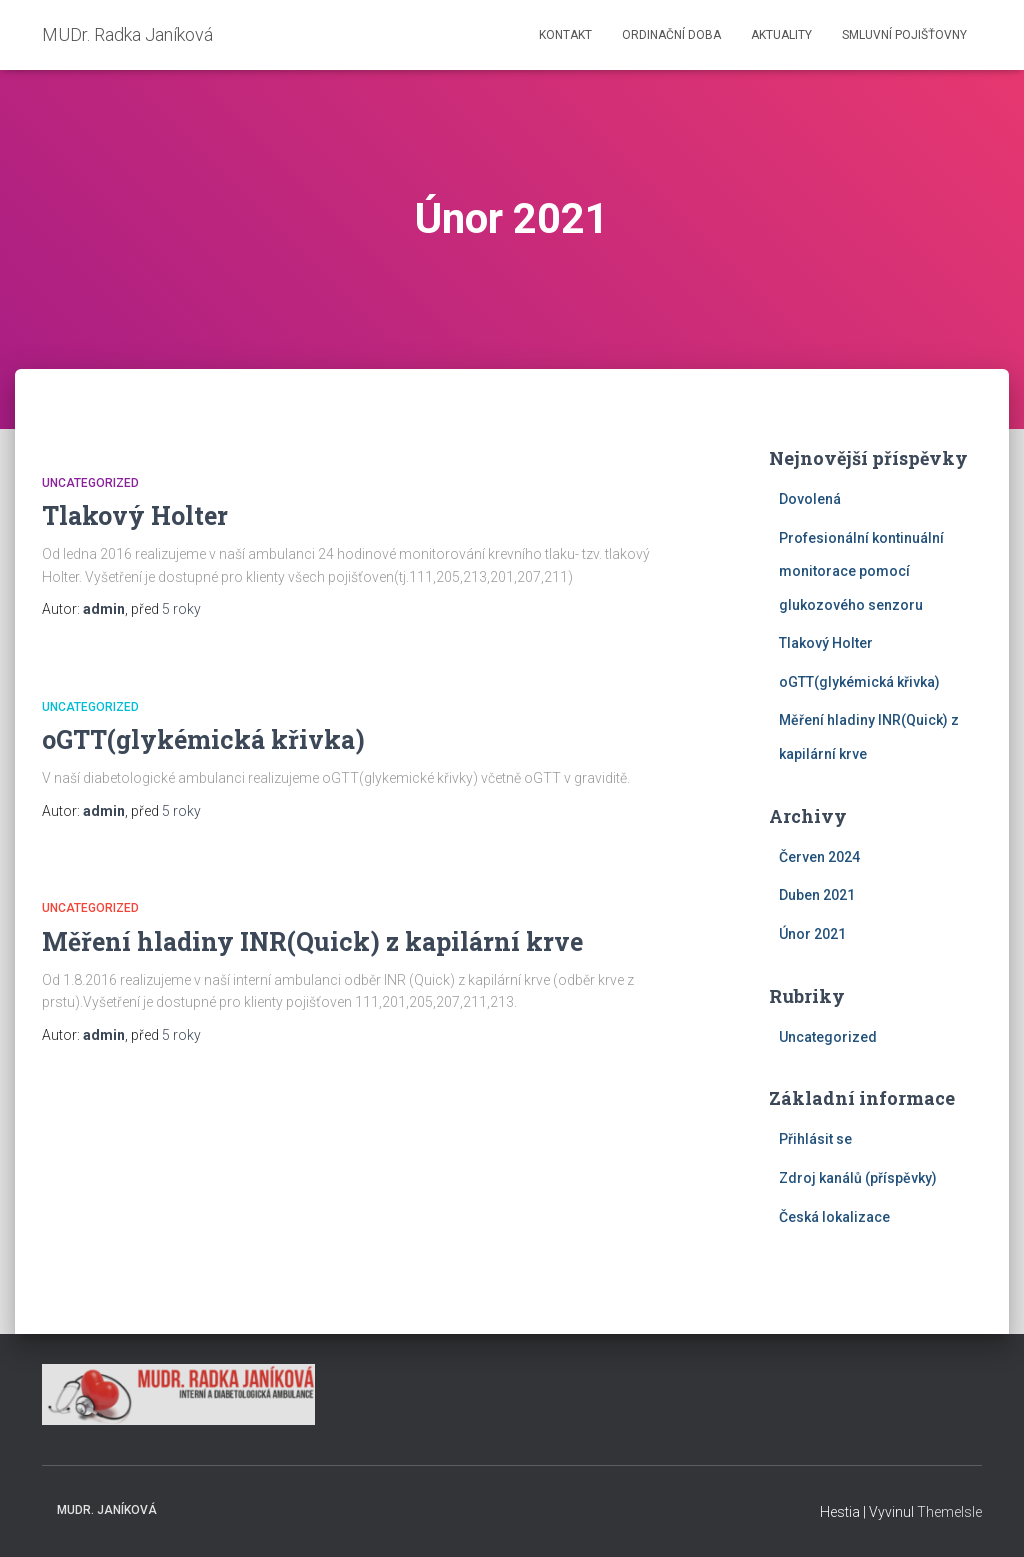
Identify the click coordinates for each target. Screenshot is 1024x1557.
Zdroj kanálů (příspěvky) (858, 1178)
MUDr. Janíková (107, 1510)
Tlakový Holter (135, 515)
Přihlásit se (815, 1139)
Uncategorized (90, 483)
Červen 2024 (819, 857)
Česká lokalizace (834, 1217)
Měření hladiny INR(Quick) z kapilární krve (312, 941)
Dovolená (810, 499)
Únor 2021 (812, 934)
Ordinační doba (671, 35)
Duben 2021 (817, 895)
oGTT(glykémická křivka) (203, 739)
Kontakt (565, 35)
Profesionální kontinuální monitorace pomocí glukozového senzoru (861, 571)
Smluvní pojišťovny (904, 35)
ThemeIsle (949, 1512)
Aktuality (781, 35)
